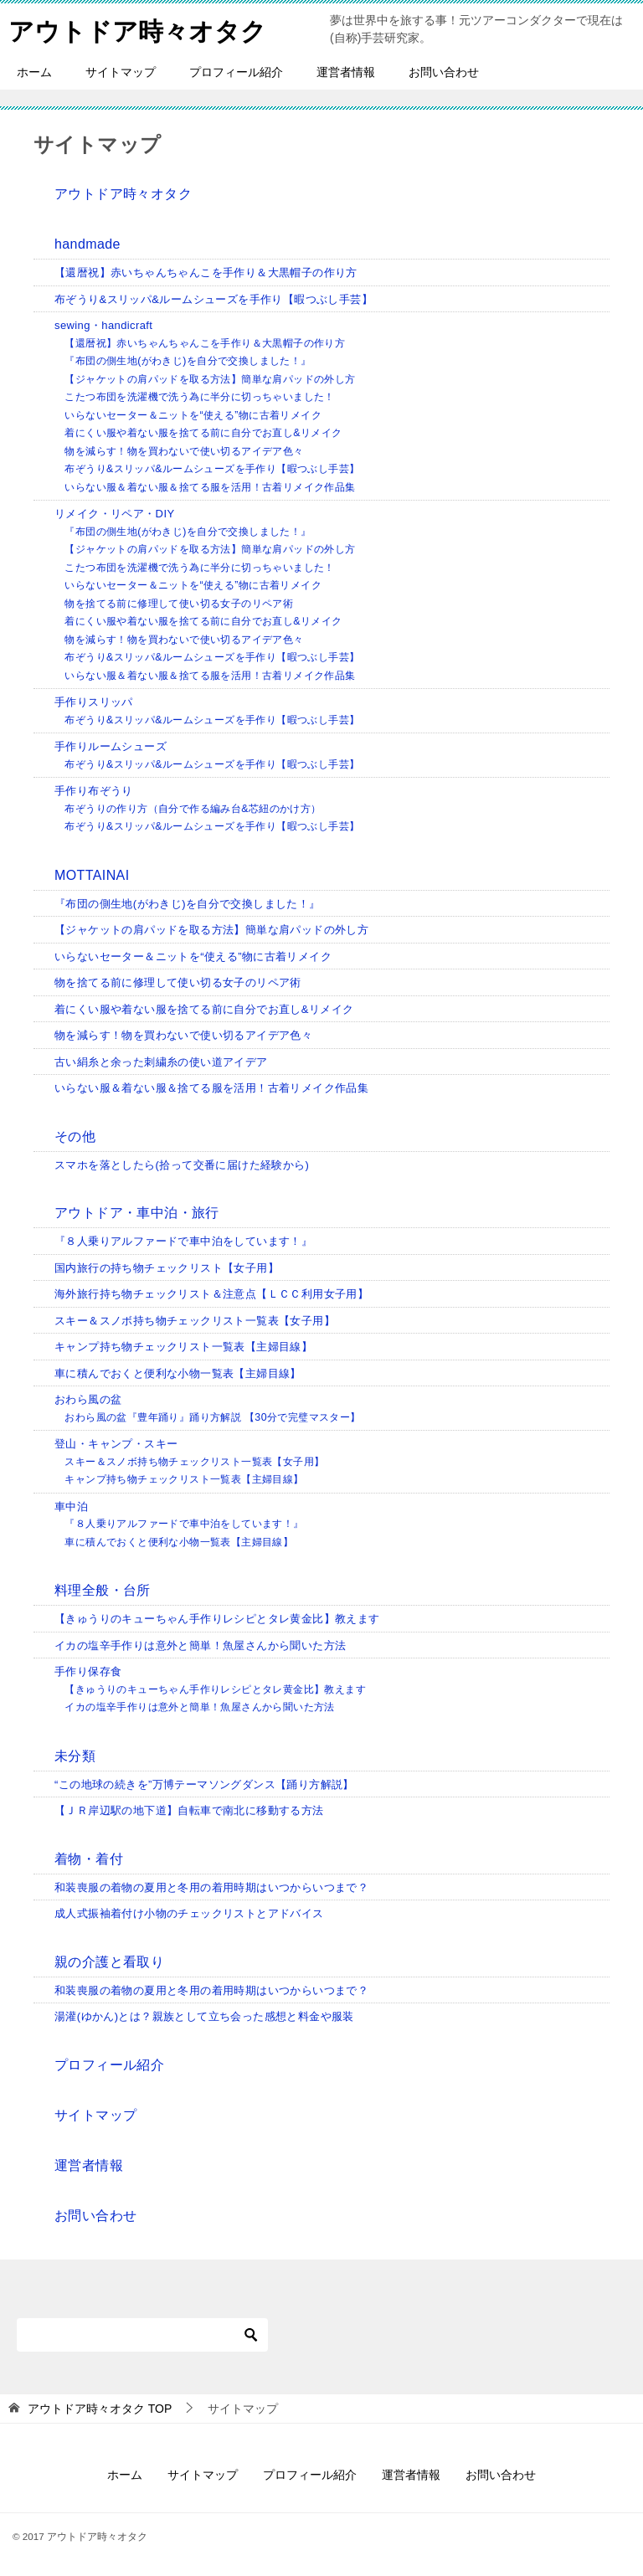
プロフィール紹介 (236, 72)
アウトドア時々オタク (137, 29)
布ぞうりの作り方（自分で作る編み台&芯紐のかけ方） (192, 809)
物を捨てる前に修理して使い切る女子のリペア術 (178, 603)
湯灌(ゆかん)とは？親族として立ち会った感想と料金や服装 (204, 2016)
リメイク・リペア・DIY (114, 513)
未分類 (74, 1756)
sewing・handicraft (103, 325)
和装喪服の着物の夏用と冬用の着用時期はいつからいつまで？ (211, 1887)
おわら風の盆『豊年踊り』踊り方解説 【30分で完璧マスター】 (212, 1417)
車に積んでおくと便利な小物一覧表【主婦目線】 (177, 1373)
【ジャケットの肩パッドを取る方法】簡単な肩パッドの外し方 (209, 379)
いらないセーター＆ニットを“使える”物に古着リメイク (193, 415)
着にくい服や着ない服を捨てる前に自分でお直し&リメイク (203, 433)
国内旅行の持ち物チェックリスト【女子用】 (166, 1268)
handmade (87, 244)
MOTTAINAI (92, 875)
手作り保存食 (87, 1671)
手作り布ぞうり (93, 790)
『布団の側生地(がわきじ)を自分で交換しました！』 (187, 361)
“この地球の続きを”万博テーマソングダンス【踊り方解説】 (204, 1784)
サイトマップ (120, 72)
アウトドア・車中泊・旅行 (136, 1213)
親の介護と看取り (109, 1962)
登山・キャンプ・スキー (115, 1443)
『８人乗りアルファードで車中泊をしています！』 (183, 1241)
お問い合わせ (444, 72)
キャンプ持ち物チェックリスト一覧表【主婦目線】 (183, 1346)
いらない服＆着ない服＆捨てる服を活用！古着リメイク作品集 (209, 487)
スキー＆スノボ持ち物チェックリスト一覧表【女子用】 (194, 1320)
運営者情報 (345, 72)
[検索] (142, 2335)
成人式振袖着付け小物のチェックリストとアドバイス (189, 1913)
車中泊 (71, 1506)
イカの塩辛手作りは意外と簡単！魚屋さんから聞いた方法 (200, 1645)
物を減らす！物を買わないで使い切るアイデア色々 (183, 451)
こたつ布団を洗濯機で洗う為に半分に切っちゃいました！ (199, 397)
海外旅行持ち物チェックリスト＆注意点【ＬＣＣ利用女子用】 (211, 1294)
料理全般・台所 (102, 1590)
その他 (74, 1136)
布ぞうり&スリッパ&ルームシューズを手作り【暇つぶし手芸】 (213, 299)
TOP (100, 2408)
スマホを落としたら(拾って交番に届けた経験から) (181, 1165)
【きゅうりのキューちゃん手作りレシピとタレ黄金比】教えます (217, 1618)
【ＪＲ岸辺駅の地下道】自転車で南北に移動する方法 (189, 1810)
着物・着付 (88, 1859)
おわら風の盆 (87, 1399)
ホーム (34, 72)
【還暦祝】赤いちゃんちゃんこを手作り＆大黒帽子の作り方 (206, 272)
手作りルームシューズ (110, 746)
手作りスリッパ (93, 702)
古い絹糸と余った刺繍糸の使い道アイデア (161, 1062)
